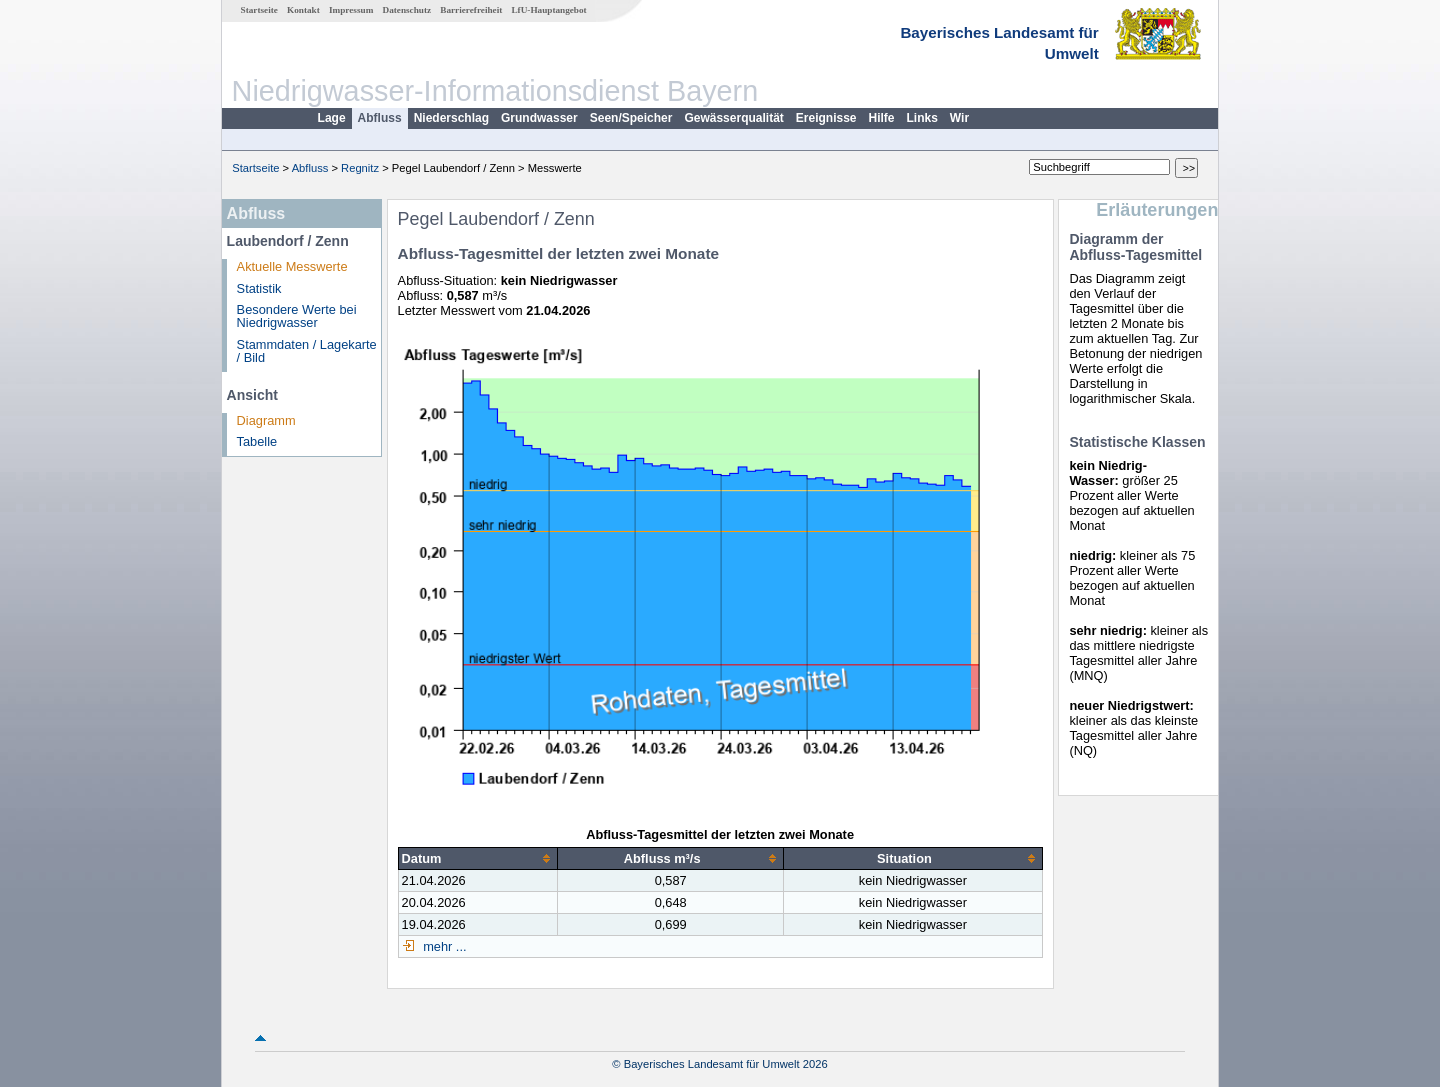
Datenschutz (407, 10)
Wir (959, 118)
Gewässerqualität (733, 118)
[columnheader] (477, 858)
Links (922, 118)
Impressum (351, 10)
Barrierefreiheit (471, 10)
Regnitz (360, 168)
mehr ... (443, 946)
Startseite (259, 10)
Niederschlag (451, 118)
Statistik (259, 288)
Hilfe (882, 118)
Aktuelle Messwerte (292, 266)
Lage (332, 118)
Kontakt (303, 10)
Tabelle (257, 441)
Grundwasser (539, 118)
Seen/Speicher (631, 118)
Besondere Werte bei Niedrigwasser (297, 316)
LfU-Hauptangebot (548, 10)
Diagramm (266, 420)
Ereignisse (826, 118)
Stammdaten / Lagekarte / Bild (307, 351)
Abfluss (380, 118)
